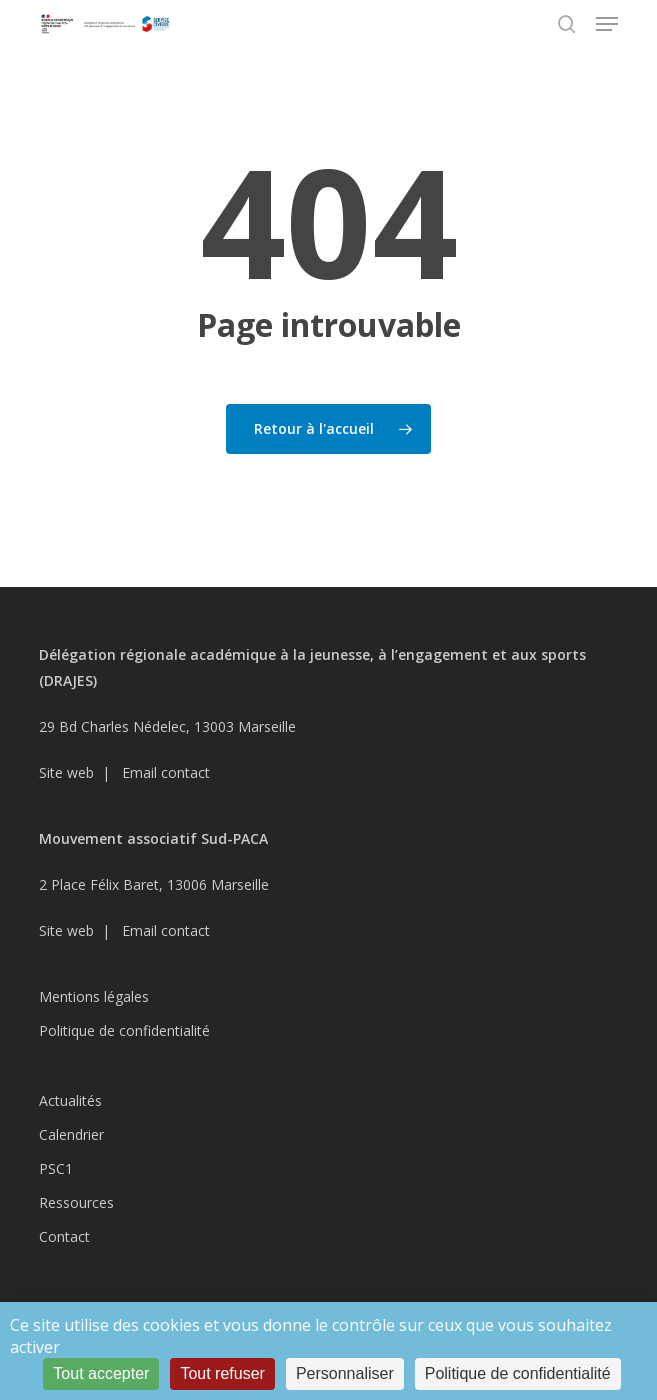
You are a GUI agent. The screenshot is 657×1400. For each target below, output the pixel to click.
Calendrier (71, 1134)
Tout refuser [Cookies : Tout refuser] (222, 1373)
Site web (66, 772)
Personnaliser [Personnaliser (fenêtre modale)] (345, 1373)
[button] (607, 24)
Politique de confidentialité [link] (518, 1373)
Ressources (76, 1202)
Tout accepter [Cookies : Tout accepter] (101, 1373)
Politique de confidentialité (124, 1030)
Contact (64, 1236)
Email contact (166, 772)
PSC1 (56, 1168)
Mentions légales (94, 996)
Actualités (70, 1100)
